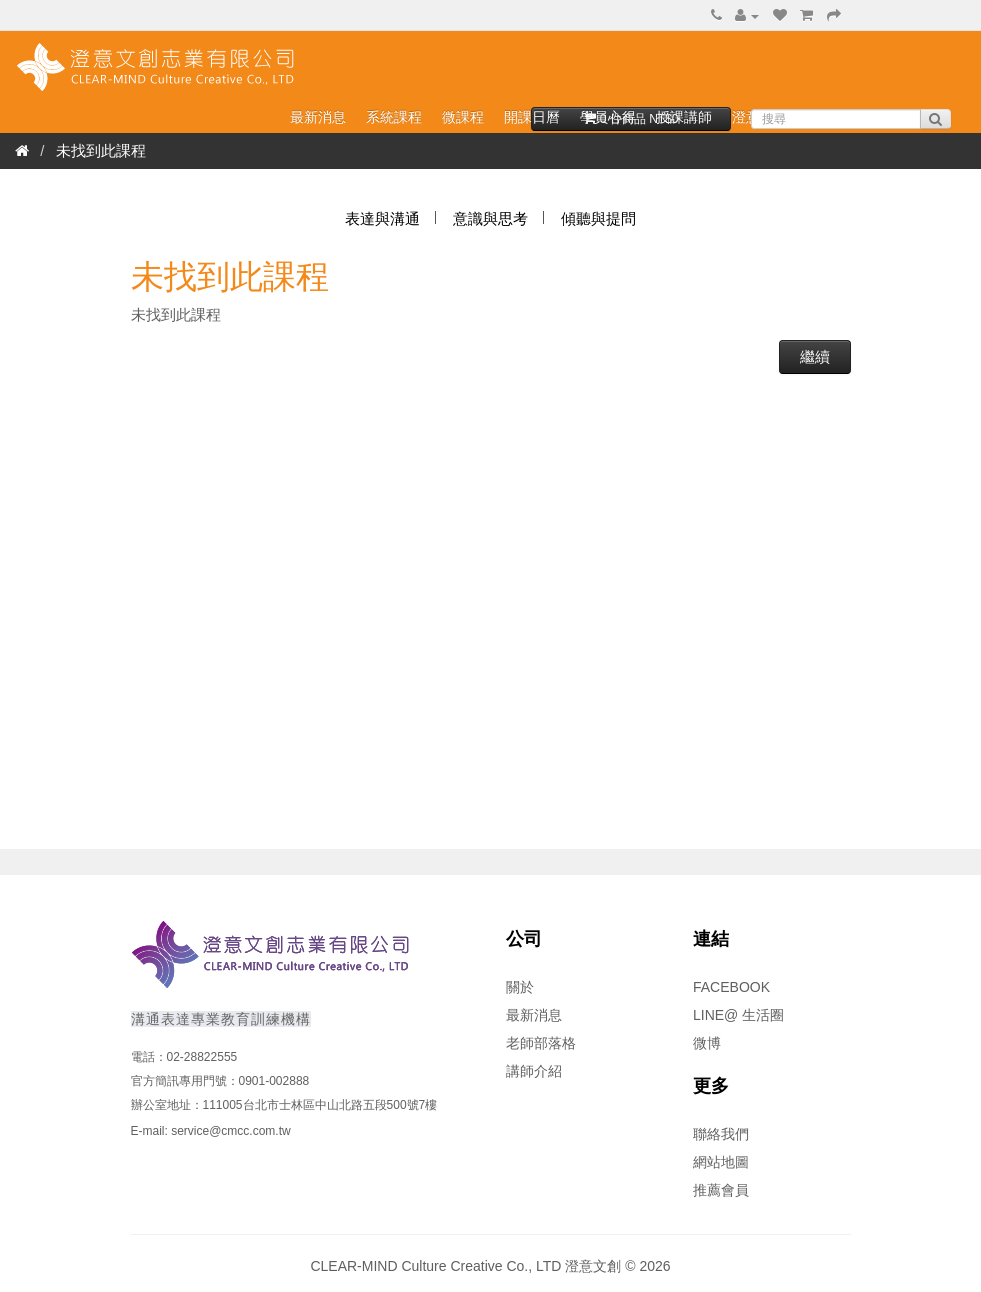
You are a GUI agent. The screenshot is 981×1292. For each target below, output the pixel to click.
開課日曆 (532, 117)
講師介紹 (534, 1071)
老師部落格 (541, 1043)
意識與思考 (490, 218)
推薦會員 (721, 1190)
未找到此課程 (101, 150)
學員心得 (608, 117)
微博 (707, 1043)
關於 (520, 987)
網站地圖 (721, 1162)
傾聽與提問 (598, 218)
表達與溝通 (382, 218)
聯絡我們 (721, 1134)
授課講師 (684, 117)
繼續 (815, 356)
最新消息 (318, 117)
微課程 (463, 117)
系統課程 (394, 117)
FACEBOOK (731, 987)
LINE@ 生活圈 (738, 1015)
